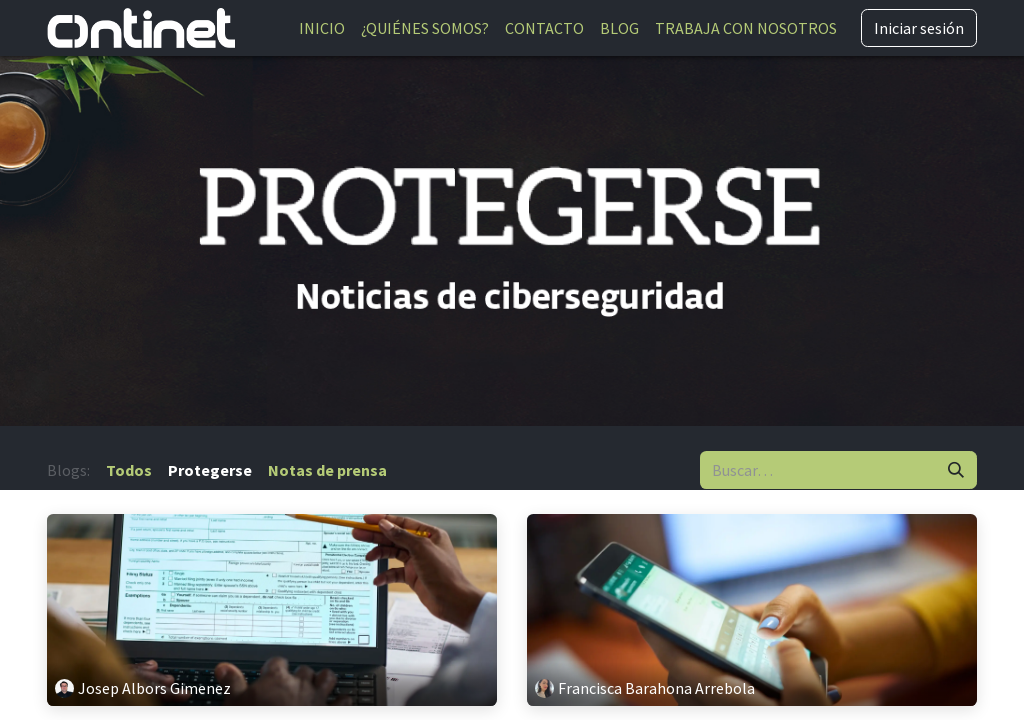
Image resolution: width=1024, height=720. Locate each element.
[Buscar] (956, 470)
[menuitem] (322, 28)
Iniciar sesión (919, 28)
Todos (129, 470)
